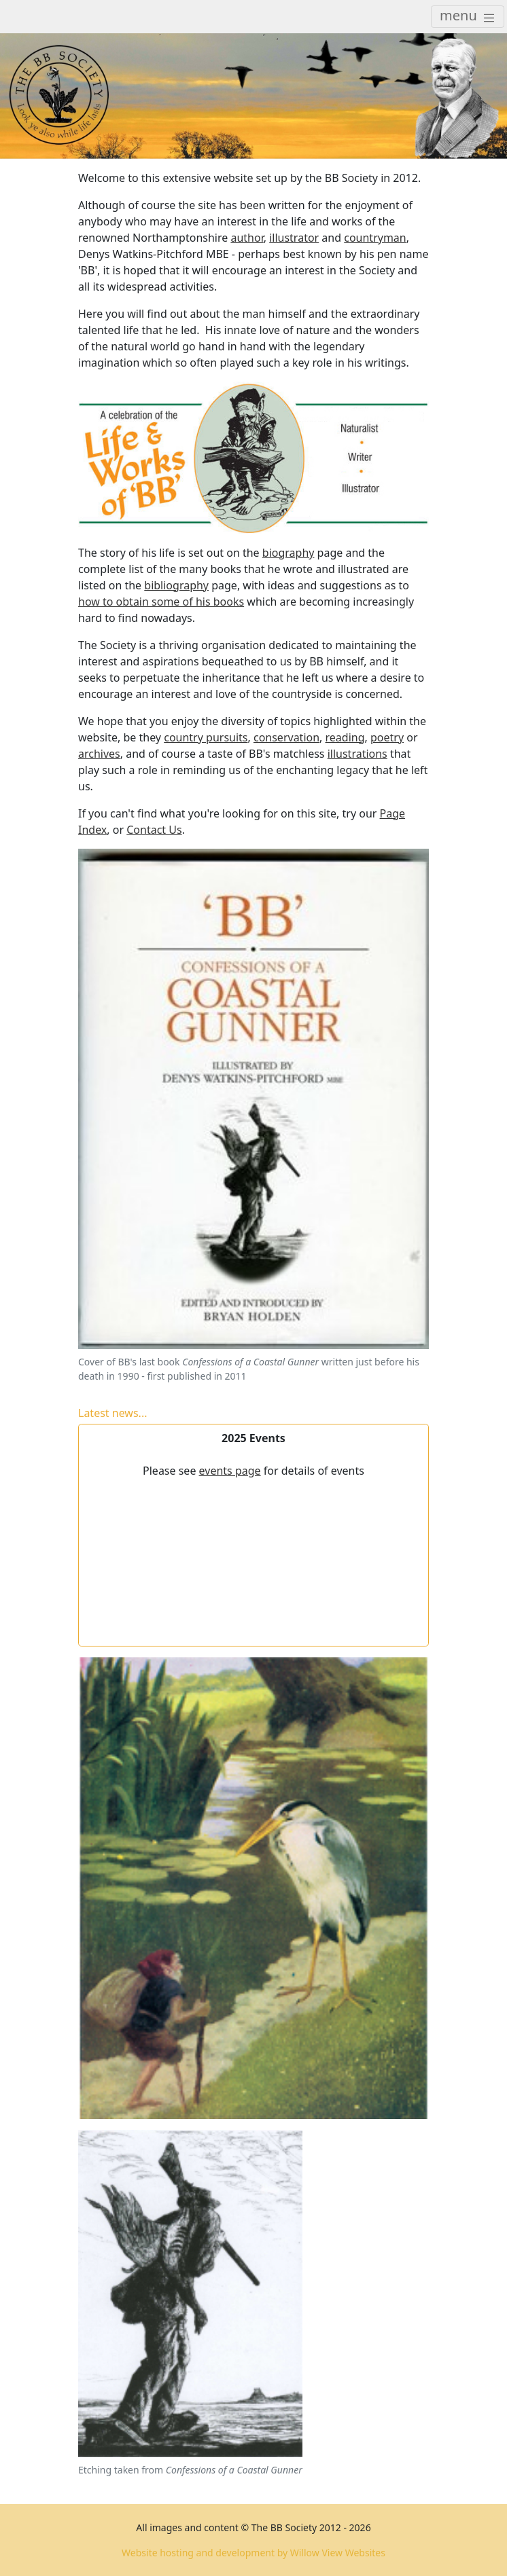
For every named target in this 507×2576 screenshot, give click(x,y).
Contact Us (153, 829)
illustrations (357, 753)
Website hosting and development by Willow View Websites (253, 2552)
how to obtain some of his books (161, 601)
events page (230, 1470)
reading (345, 737)
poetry (387, 737)
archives (99, 753)
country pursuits (205, 737)
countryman (375, 237)
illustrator (294, 237)
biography (288, 552)
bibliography (176, 585)
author (246, 237)
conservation (286, 737)
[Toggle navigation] (467, 16)
